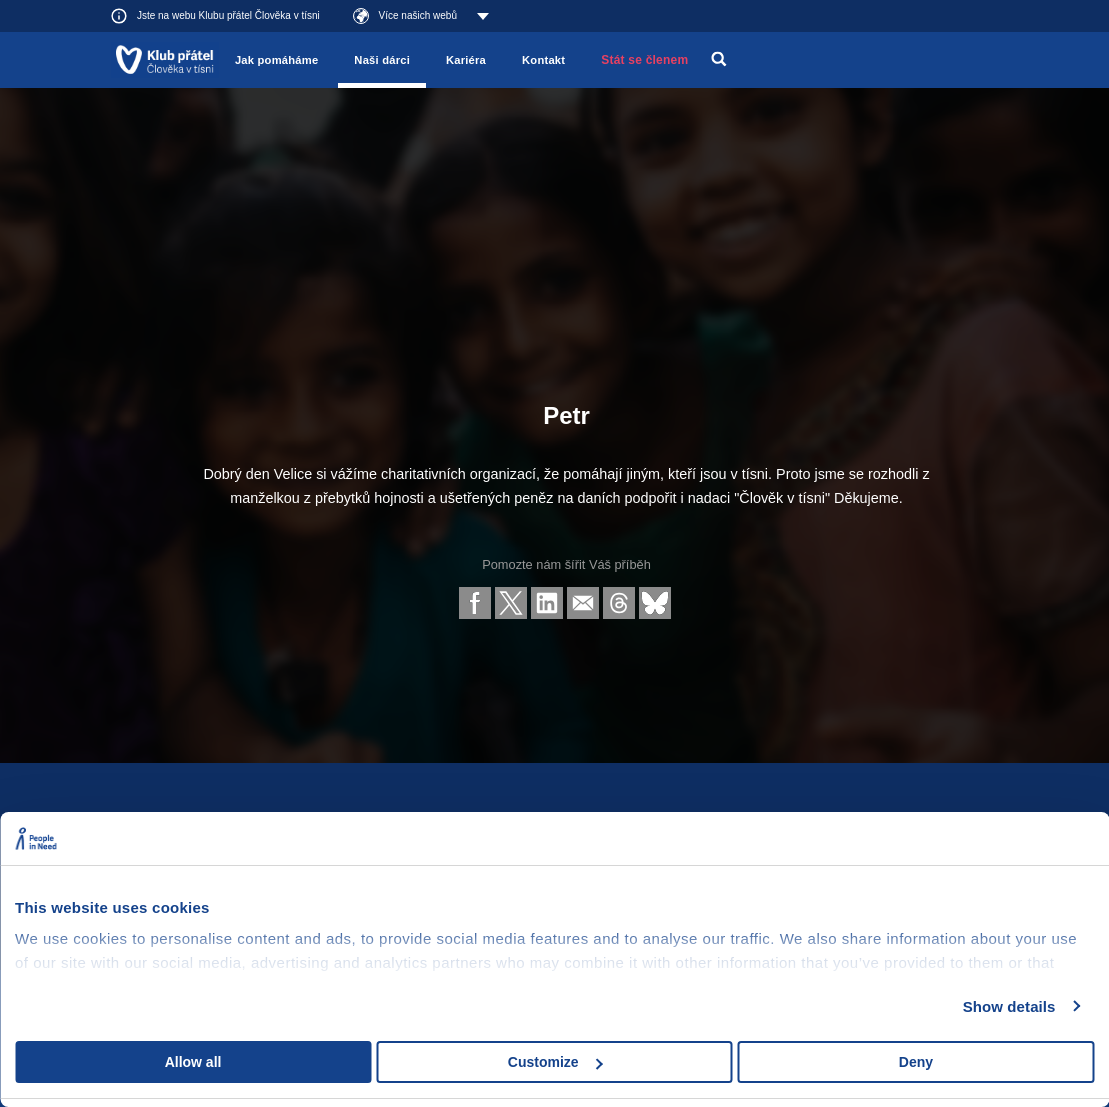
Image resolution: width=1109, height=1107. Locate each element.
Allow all (193, 1062)
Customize (555, 1062)
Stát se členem (644, 60)
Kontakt (543, 60)
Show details (1009, 1006)
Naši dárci (382, 60)
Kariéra (466, 60)
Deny (916, 1062)
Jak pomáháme (276, 60)
